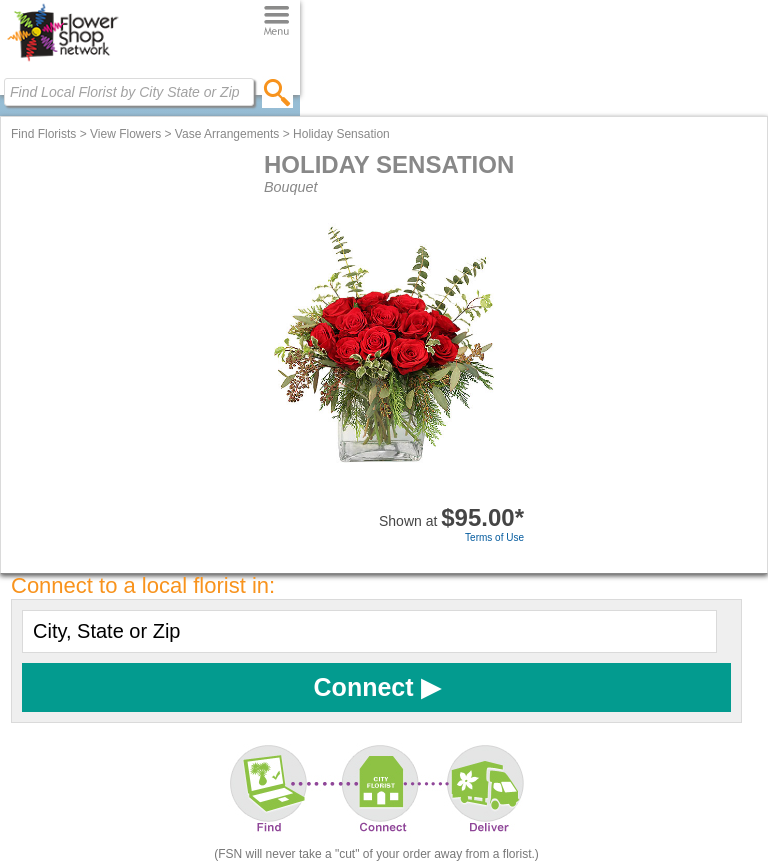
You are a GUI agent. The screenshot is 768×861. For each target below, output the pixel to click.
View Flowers (125, 134)
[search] (277, 92)
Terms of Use (494, 537)
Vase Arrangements (227, 134)
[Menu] (276, 21)
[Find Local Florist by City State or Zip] (129, 92)
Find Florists (43, 134)
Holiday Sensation (341, 134)
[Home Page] (62, 61)
